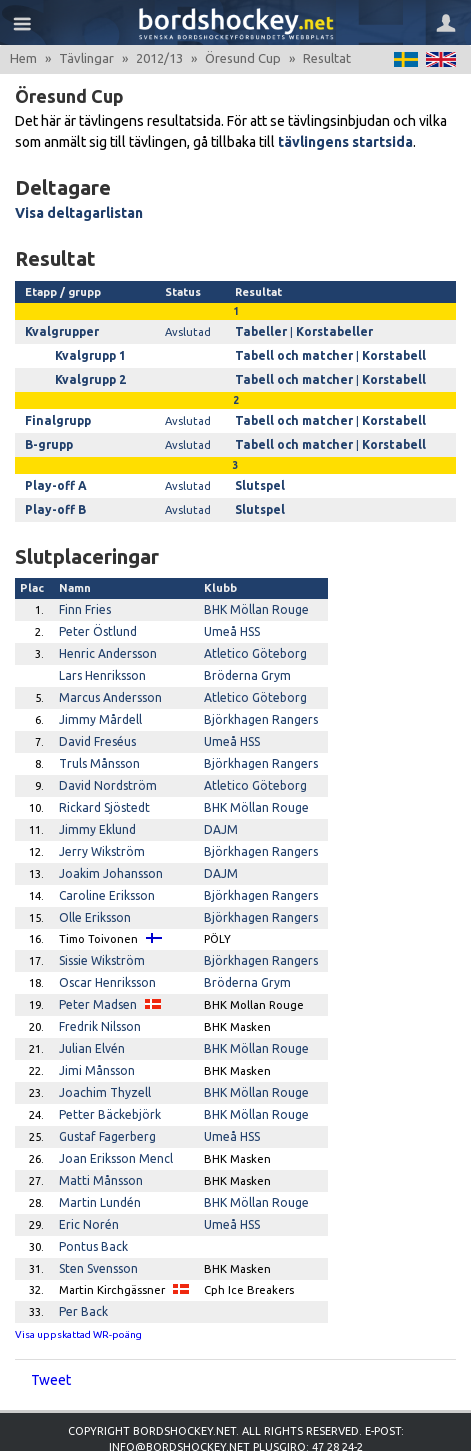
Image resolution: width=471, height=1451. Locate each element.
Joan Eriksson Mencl (113, 1120)
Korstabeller (331, 331)
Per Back (82, 1266)
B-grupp (48, 439)
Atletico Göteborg (253, 642)
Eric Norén (86, 1183)
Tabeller (263, 331)
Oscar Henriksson (105, 954)
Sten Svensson (98, 1224)
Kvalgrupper (59, 331)
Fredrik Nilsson (98, 995)
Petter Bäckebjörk (107, 1079)
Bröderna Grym (244, 663)
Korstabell (385, 354)
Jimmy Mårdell (97, 704)
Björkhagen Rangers (258, 704)
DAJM (219, 808)
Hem (23, 58)
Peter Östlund (96, 621)
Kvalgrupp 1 (87, 354)
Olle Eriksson (93, 891)
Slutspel (263, 479)
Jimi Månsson (94, 1037)
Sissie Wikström (99, 933)
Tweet (51, 1334)
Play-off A (53, 479)
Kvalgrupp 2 (87, 377)
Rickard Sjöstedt (102, 787)
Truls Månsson (97, 746)
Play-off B (53, 502)
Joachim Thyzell (101, 1058)
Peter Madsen (96, 975)
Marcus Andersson (107, 683)
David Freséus (96, 725)
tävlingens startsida (345, 142)
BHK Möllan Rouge (254, 600)
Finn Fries (84, 600)
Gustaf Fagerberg (105, 1099)
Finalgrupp (54, 417)
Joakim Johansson (107, 850)
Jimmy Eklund (95, 808)
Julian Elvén (91, 1016)
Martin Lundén (98, 1162)
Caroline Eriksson (104, 871)
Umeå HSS (230, 621)
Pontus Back (92, 1203)
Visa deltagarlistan (79, 213)
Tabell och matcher (293, 354)
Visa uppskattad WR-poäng (78, 1288)
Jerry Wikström (98, 829)
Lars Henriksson (100, 663)
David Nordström (103, 767)
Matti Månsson (98, 1141)
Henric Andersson (106, 642)
